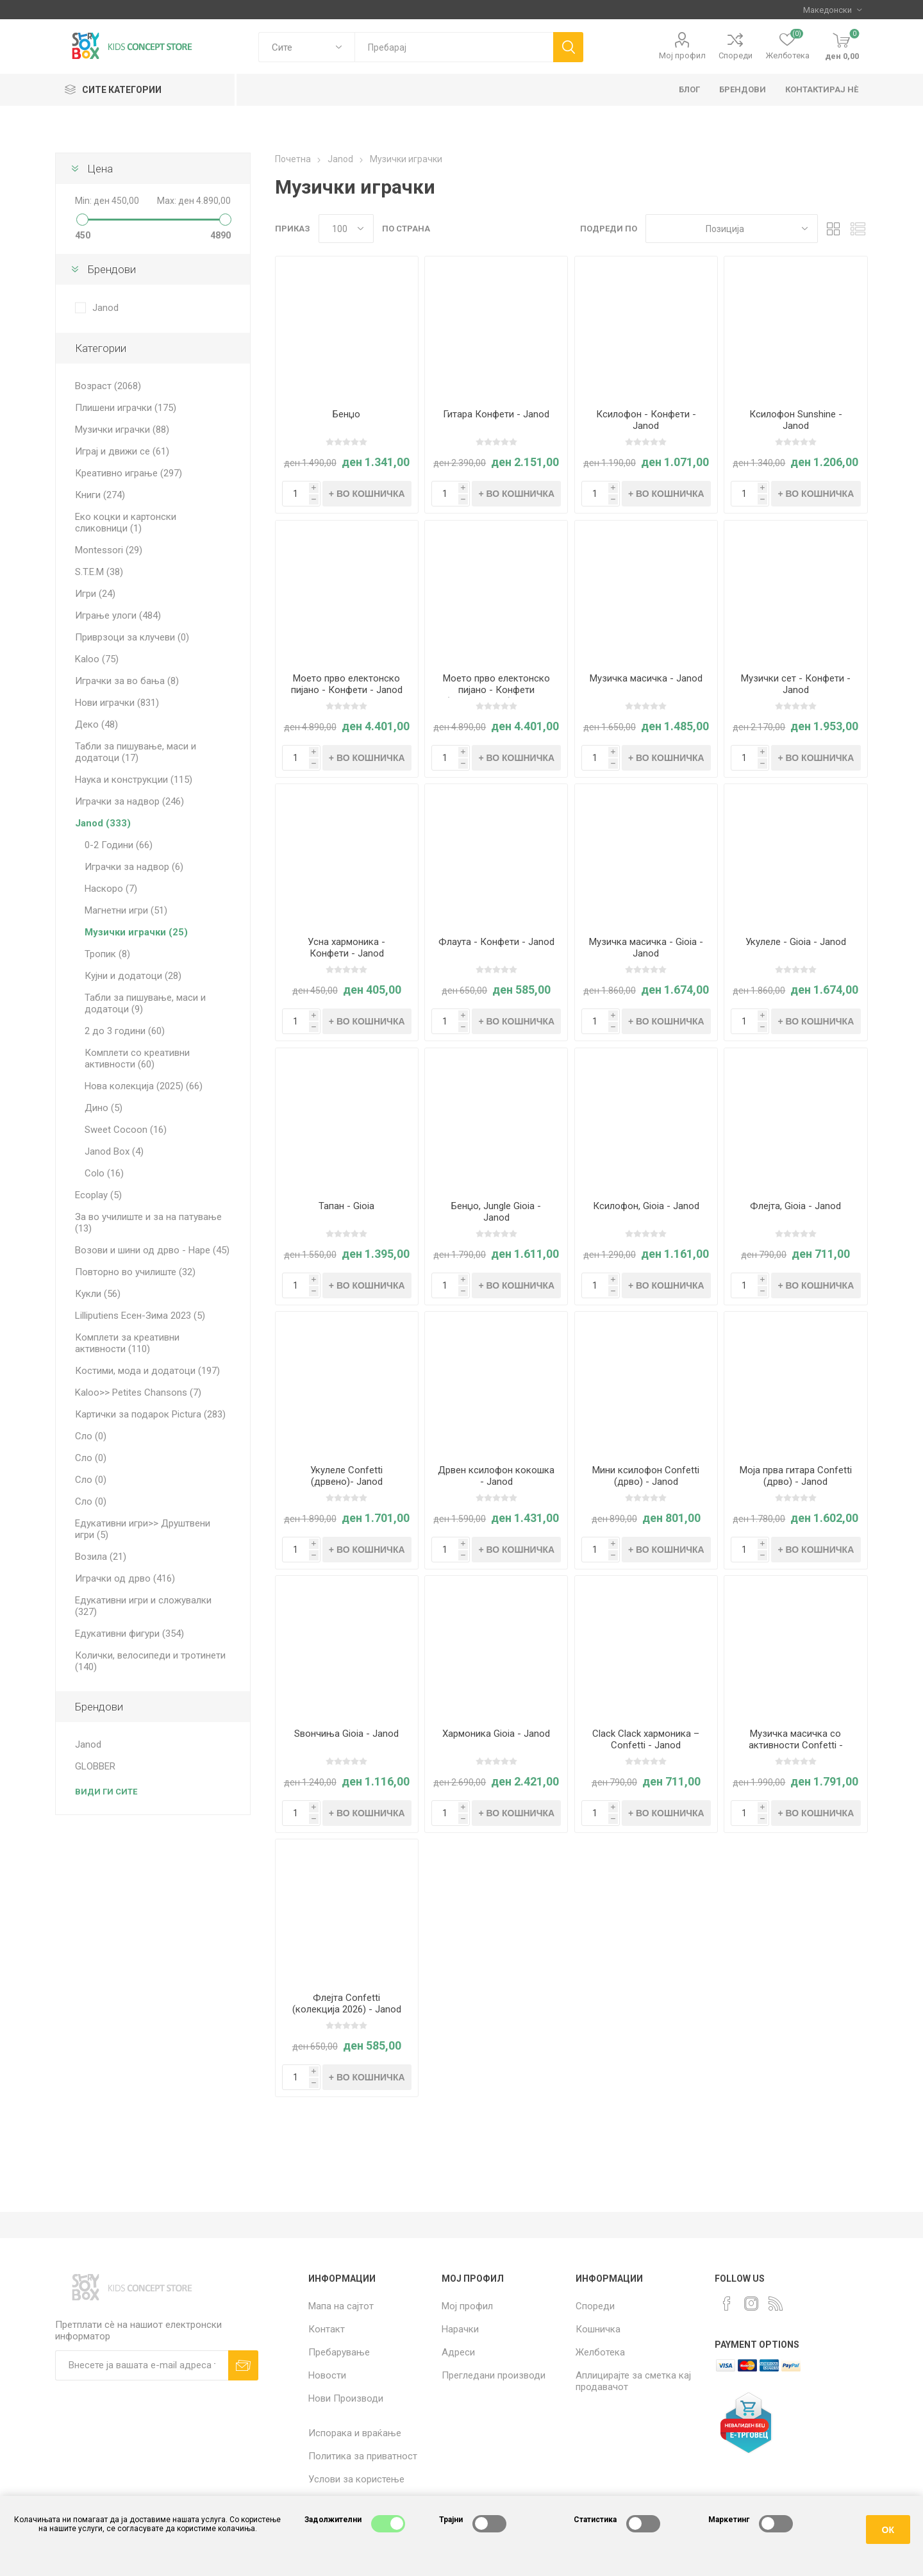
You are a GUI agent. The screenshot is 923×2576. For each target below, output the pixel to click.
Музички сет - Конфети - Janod (796, 684)
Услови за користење (356, 2479)
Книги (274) (100, 495)
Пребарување (339, 2352)
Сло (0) (90, 1436)
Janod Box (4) (114, 1151)
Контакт (326, 2329)
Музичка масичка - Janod (646, 678)
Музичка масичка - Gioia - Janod (646, 947)
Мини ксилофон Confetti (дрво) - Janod (645, 1475)
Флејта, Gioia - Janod (795, 1206)
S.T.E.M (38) (99, 572)
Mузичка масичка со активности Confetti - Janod (796, 1745)
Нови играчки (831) (117, 702)
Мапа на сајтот (341, 2306)
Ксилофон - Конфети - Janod (646, 419)
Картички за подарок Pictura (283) (150, 1414)
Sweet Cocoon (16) (126, 1129)
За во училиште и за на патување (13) (148, 1222)
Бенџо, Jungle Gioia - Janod (496, 1211)
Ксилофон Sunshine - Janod (795, 419)
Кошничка (598, 2329)
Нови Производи (345, 2398)
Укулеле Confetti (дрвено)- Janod (346, 1475)
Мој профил (682, 55)
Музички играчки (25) (136, 932)
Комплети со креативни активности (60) (137, 1058)
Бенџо (346, 414)
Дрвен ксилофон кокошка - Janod (496, 1475)
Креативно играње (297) (128, 473)
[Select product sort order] (731, 228)
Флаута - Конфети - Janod (496, 942)
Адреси (458, 2352)
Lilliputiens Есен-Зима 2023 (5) (140, 1315)
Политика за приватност (362, 2456)
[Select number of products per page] (346, 228)
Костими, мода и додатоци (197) (147, 1370)
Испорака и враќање (354, 2433)
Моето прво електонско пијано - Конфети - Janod (347, 684)
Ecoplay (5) (98, 1195)
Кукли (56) (98, 1294)
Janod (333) (103, 823)
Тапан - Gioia (346, 1206)
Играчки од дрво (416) (125, 1578)
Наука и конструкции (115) (133, 779)
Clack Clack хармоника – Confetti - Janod (645, 1739)
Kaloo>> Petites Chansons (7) (138, 1392)
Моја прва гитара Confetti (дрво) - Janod (796, 1475)
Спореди (736, 55)
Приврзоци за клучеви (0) (132, 637)
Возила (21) (100, 1556)
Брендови (112, 269)
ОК (888, 2530)
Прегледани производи (493, 2375)
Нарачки (460, 2329)
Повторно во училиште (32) (135, 1272)
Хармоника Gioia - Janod (496, 1733)
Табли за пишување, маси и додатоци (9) (145, 1003)
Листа (858, 228)
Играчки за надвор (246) (129, 801)
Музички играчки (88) (122, 429)
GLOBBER (95, 1766)
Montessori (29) (108, 550)
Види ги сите (106, 1791)
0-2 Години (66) (119, 845)
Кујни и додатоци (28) (133, 976)
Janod (105, 308)
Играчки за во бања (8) (127, 681)
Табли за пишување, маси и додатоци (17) (135, 752)
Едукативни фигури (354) (129, 1633)
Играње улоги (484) (118, 615)
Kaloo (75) (97, 659)
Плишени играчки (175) (125, 408)
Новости (327, 2375)
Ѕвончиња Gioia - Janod (346, 1733)
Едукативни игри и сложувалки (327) (143, 1606)
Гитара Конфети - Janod (496, 414)
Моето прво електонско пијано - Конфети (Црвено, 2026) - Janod (496, 690)
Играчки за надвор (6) (134, 867)
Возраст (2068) (108, 386)
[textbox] (453, 47)
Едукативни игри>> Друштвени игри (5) (142, 1529)
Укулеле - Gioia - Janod (795, 942)
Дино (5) (103, 1108)
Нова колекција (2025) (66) (144, 1086)
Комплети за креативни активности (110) (127, 1343)
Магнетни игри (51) (126, 910)
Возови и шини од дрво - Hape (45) (152, 1250)
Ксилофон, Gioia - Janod (646, 1206)
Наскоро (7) (111, 888)
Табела (834, 228)
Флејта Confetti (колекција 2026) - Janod (346, 2003)
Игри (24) (95, 593)
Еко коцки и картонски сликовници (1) (125, 522)
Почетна (293, 159)
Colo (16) (104, 1173)
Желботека (600, 2352)
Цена (100, 168)
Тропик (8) (107, 954)
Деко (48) (96, 724)
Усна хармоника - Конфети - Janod (346, 947)
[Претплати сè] (141, 2365)
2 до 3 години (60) (125, 1031)
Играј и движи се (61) (122, 451)
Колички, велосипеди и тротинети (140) (150, 1661)
